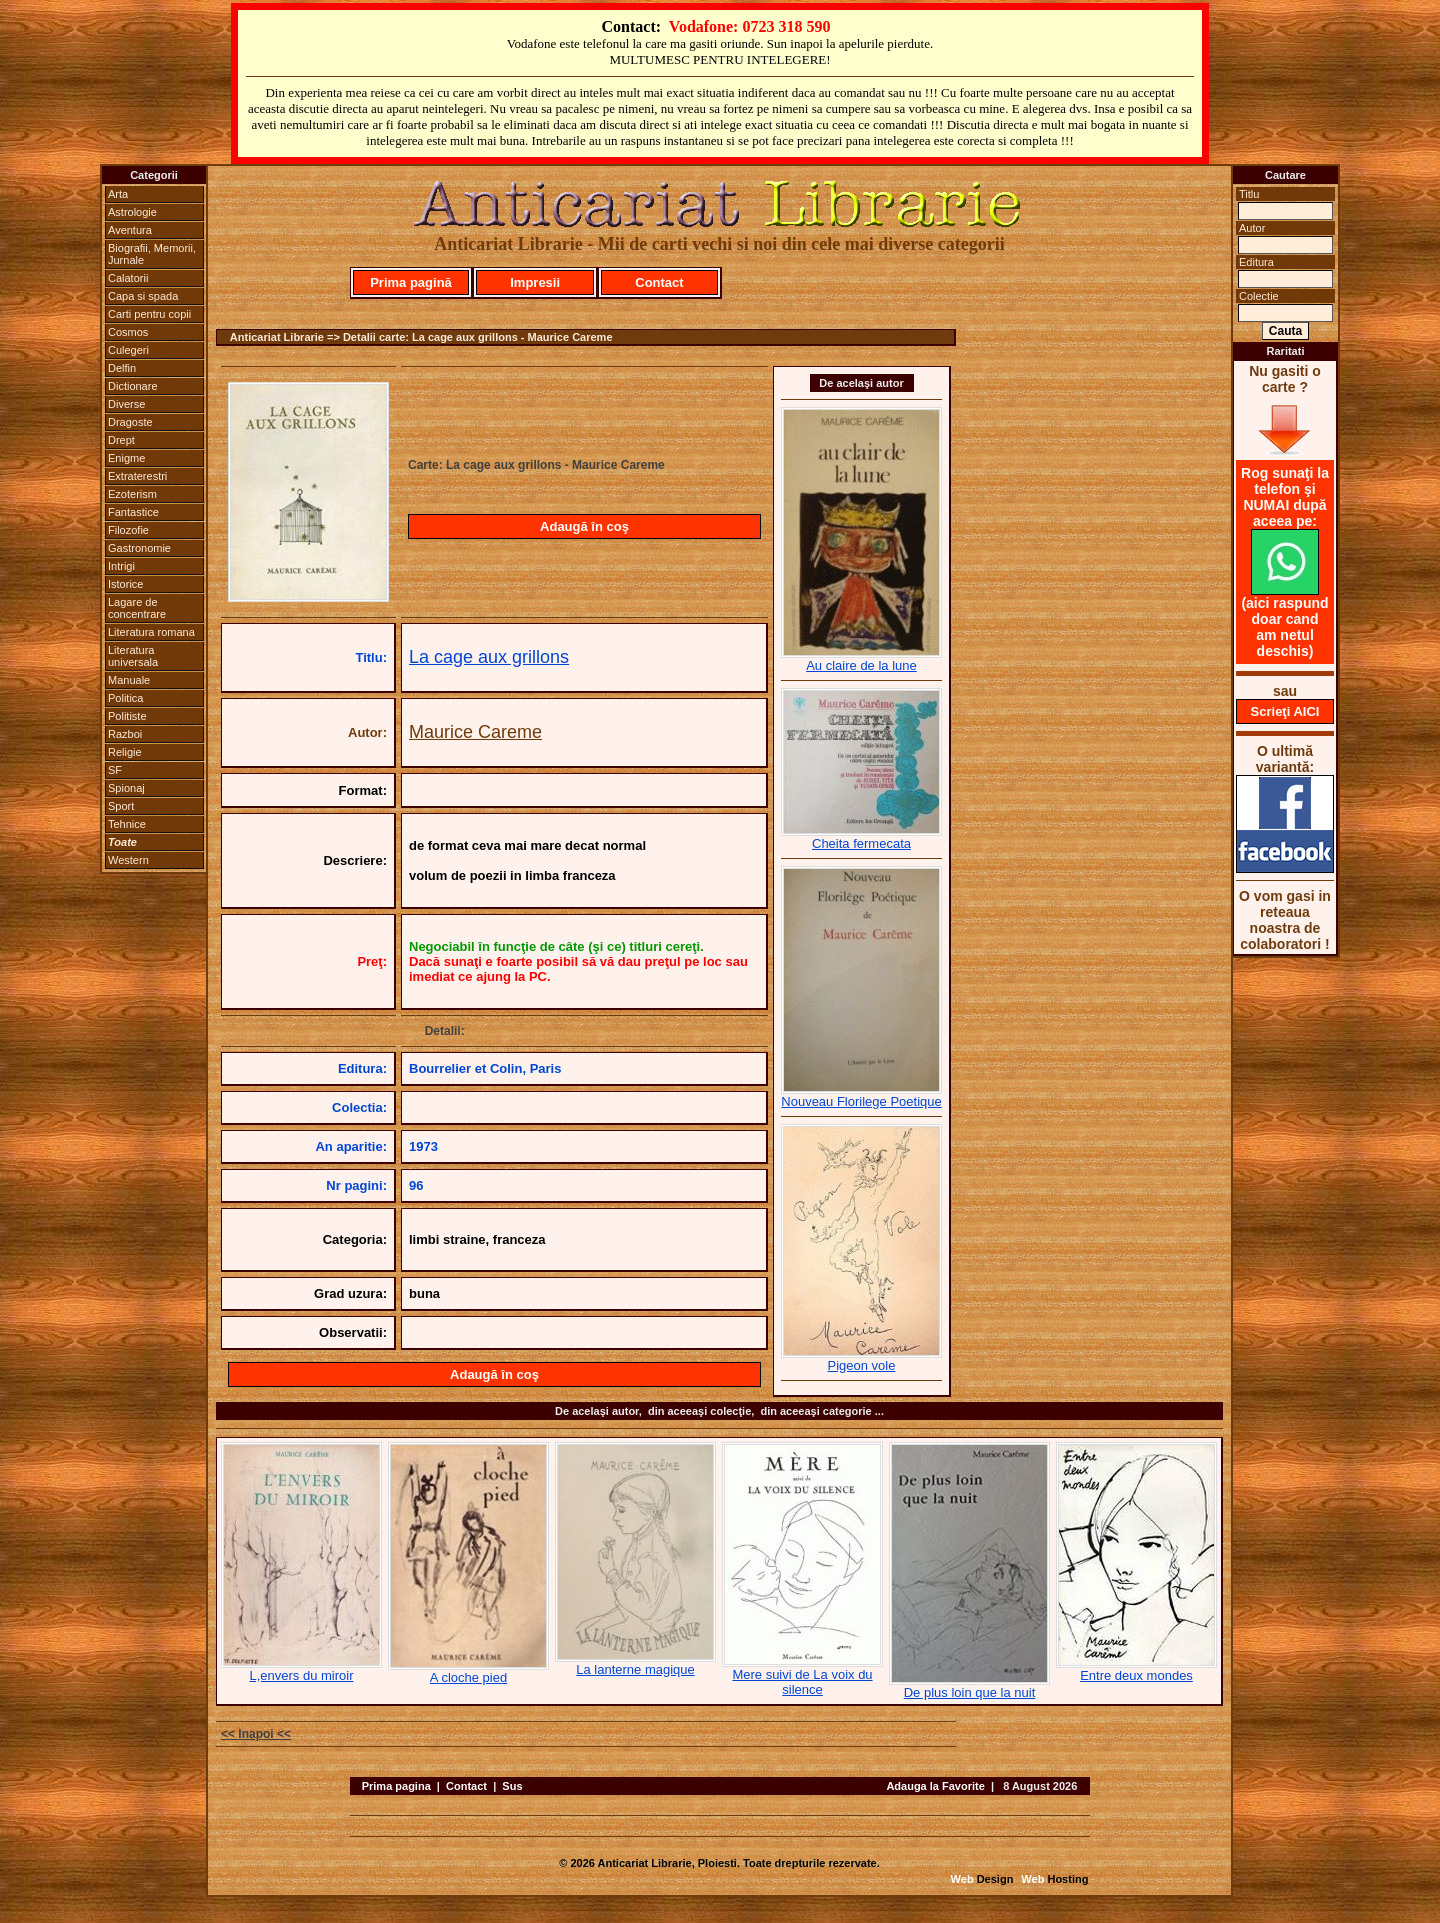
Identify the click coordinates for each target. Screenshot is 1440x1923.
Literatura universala (133, 656)
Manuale (129, 680)
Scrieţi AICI (1285, 711)
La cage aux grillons (489, 657)
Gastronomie (139, 548)
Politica (125, 698)
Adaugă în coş (584, 526)
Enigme (126, 458)
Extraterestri (137, 476)
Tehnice (127, 824)
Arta (118, 194)
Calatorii (128, 278)
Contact (659, 282)
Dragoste (130, 422)
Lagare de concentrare (137, 608)
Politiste (127, 716)
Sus (512, 1786)
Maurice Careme (475, 732)
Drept (121, 440)
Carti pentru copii (149, 314)
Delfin (122, 368)
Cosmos (128, 332)
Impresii (535, 282)
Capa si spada (143, 296)
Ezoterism (132, 494)
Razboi (125, 734)
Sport (121, 806)
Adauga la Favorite (935, 1786)
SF (115, 770)
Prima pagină (411, 282)
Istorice (125, 584)
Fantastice (133, 512)
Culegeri (128, 350)
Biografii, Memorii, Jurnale (152, 254)
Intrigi (121, 566)
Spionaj (126, 788)
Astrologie (132, 212)
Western (128, 860)
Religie (125, 752)
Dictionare (133, 386)
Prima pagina (396, 1786)
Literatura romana (151, 632)
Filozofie (128, 530)
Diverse (126, 404)
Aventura (130, 230)
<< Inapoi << (256, 1734)
